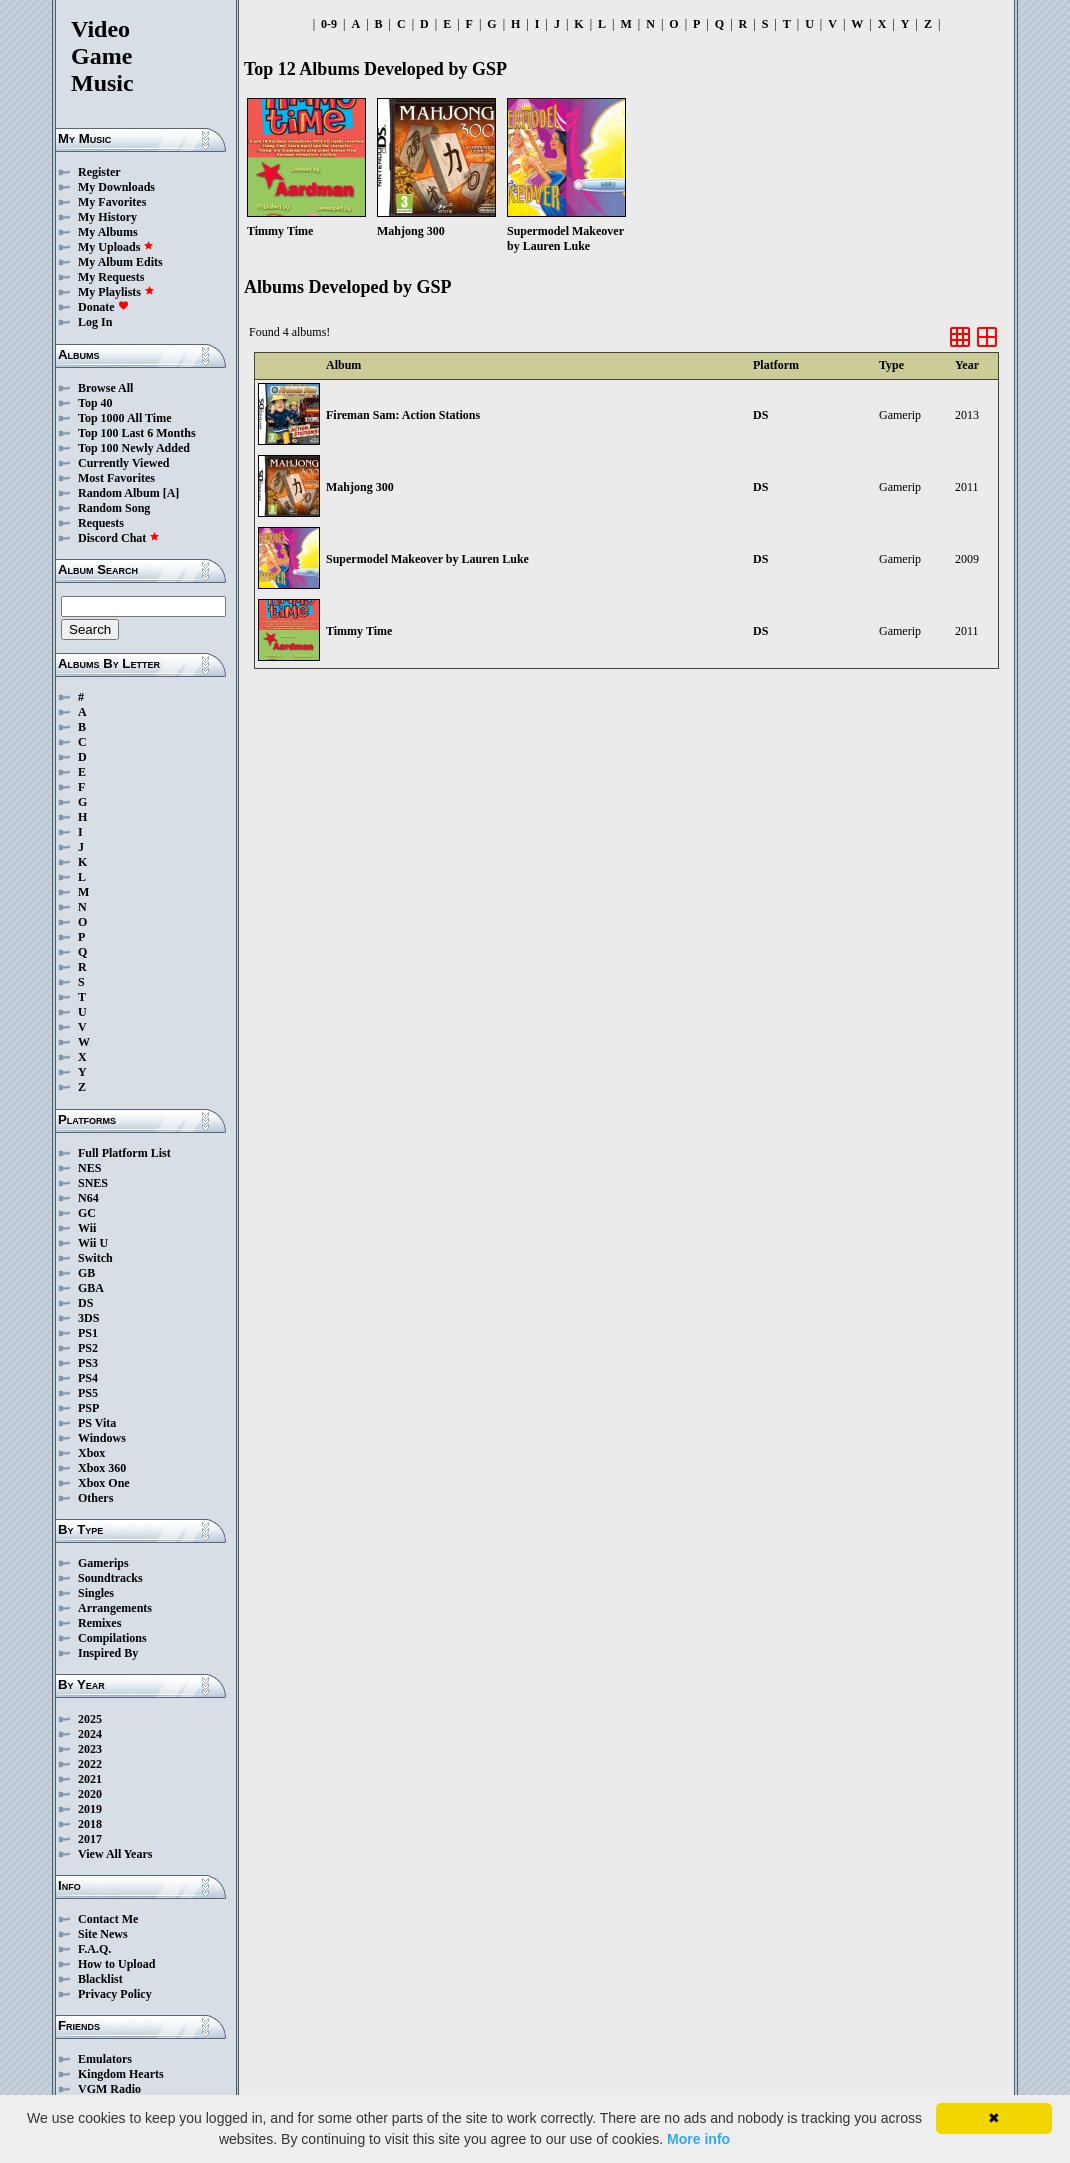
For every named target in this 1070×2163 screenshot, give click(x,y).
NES (89, 1168)
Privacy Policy (115, 1994)
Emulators (105, 2059)
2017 (90, 1839)
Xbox (91, 1453)
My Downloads (116, 187)
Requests (101, 523)
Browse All (105, 388)
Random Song (114, 508)
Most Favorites (116, 478)
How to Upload (116, 1964)
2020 (90, 1794)
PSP (88, 1408)
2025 (90, 1719)
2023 (90, 1749)
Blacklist (100, 1979)
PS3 (88, 1363)
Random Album (119, 493)
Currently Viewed (123, 463)
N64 (88, 1198)
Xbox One (104, 1483)
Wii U (93, 1243)
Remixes (99, 1623)
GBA (91, 1288)
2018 (90, 1824)
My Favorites (112, 202)
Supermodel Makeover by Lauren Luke (427, 559)
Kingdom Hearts (121, 2074)
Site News (103, 1934)
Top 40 (95, 403)
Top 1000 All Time (124, 418)
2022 (90, 1764)
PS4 (88, 1378)
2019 (90, 1809)
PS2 (88, 1348)
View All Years (115, 1854)
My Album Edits (120, 262)
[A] (171, 493)
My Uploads (116, 247)
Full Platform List (124, 1153)
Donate (103, 307)
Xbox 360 (102, 1468)
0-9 (329, 24)
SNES (93, 1183)
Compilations (112, 1638)
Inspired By (108, 1653)
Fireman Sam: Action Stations (403, 415)
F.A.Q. (94, 1949)
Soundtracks (110, 1578)
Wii (87, 1228)
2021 (90, 1779)
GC (87, 1213)
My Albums (108, 232)
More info (698, 2139)
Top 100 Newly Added (134, 448)
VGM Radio (109, 2089)
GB (86, 1273)
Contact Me (108, 1919)
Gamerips (103, 1563)
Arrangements (115, 1608)
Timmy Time (359, 631)
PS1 (88, 1333)
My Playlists (116, 292)
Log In (95, 322)
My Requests (111, 277)
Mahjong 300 (360, 487)
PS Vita (97, 1423)
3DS (88, 1318)
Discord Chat (119, 538)
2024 (90, 1734)
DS (85, 1303)
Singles (96, 1593)
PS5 (88, 1393)
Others (95, 1498)
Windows (102, 1438)
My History (107, 217)
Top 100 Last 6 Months (137, 433)
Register (99, 172)
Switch (95, 1258)
